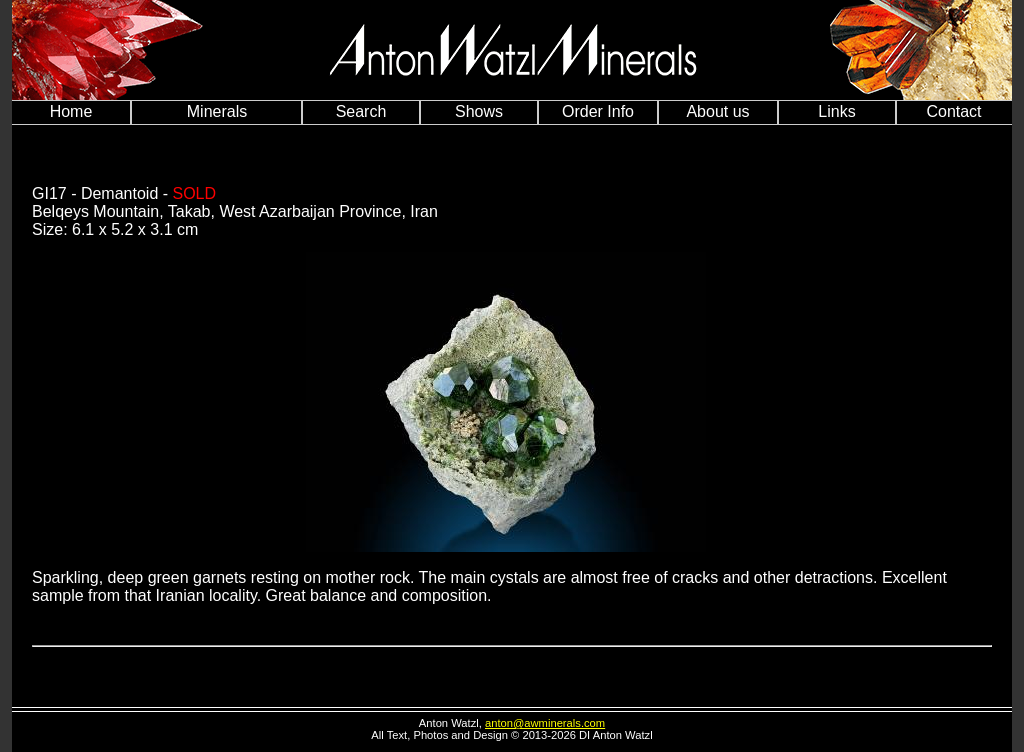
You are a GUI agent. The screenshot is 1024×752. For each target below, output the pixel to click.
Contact (953, 111)
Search (361, 111)
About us (717, 111)
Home (71, 111)
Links (836, 111)
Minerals (217, 111)
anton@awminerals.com (545, 723)
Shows (479, 111)
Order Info (598, 111)
